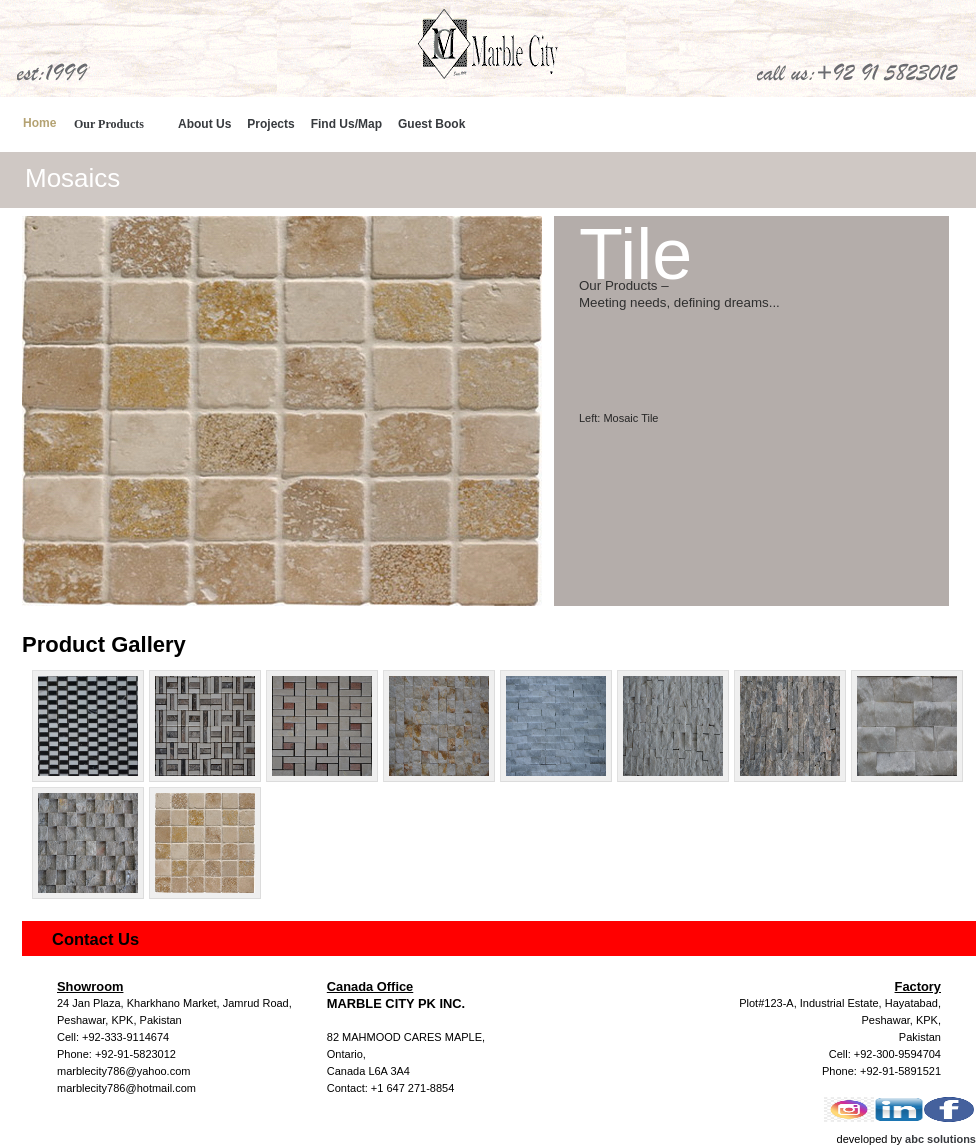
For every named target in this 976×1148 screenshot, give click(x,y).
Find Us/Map (346, 124)
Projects (270, 124)
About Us (204, 124)
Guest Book (431, 124)
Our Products (109, 124)
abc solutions (940, 1139)
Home (39, 123)
